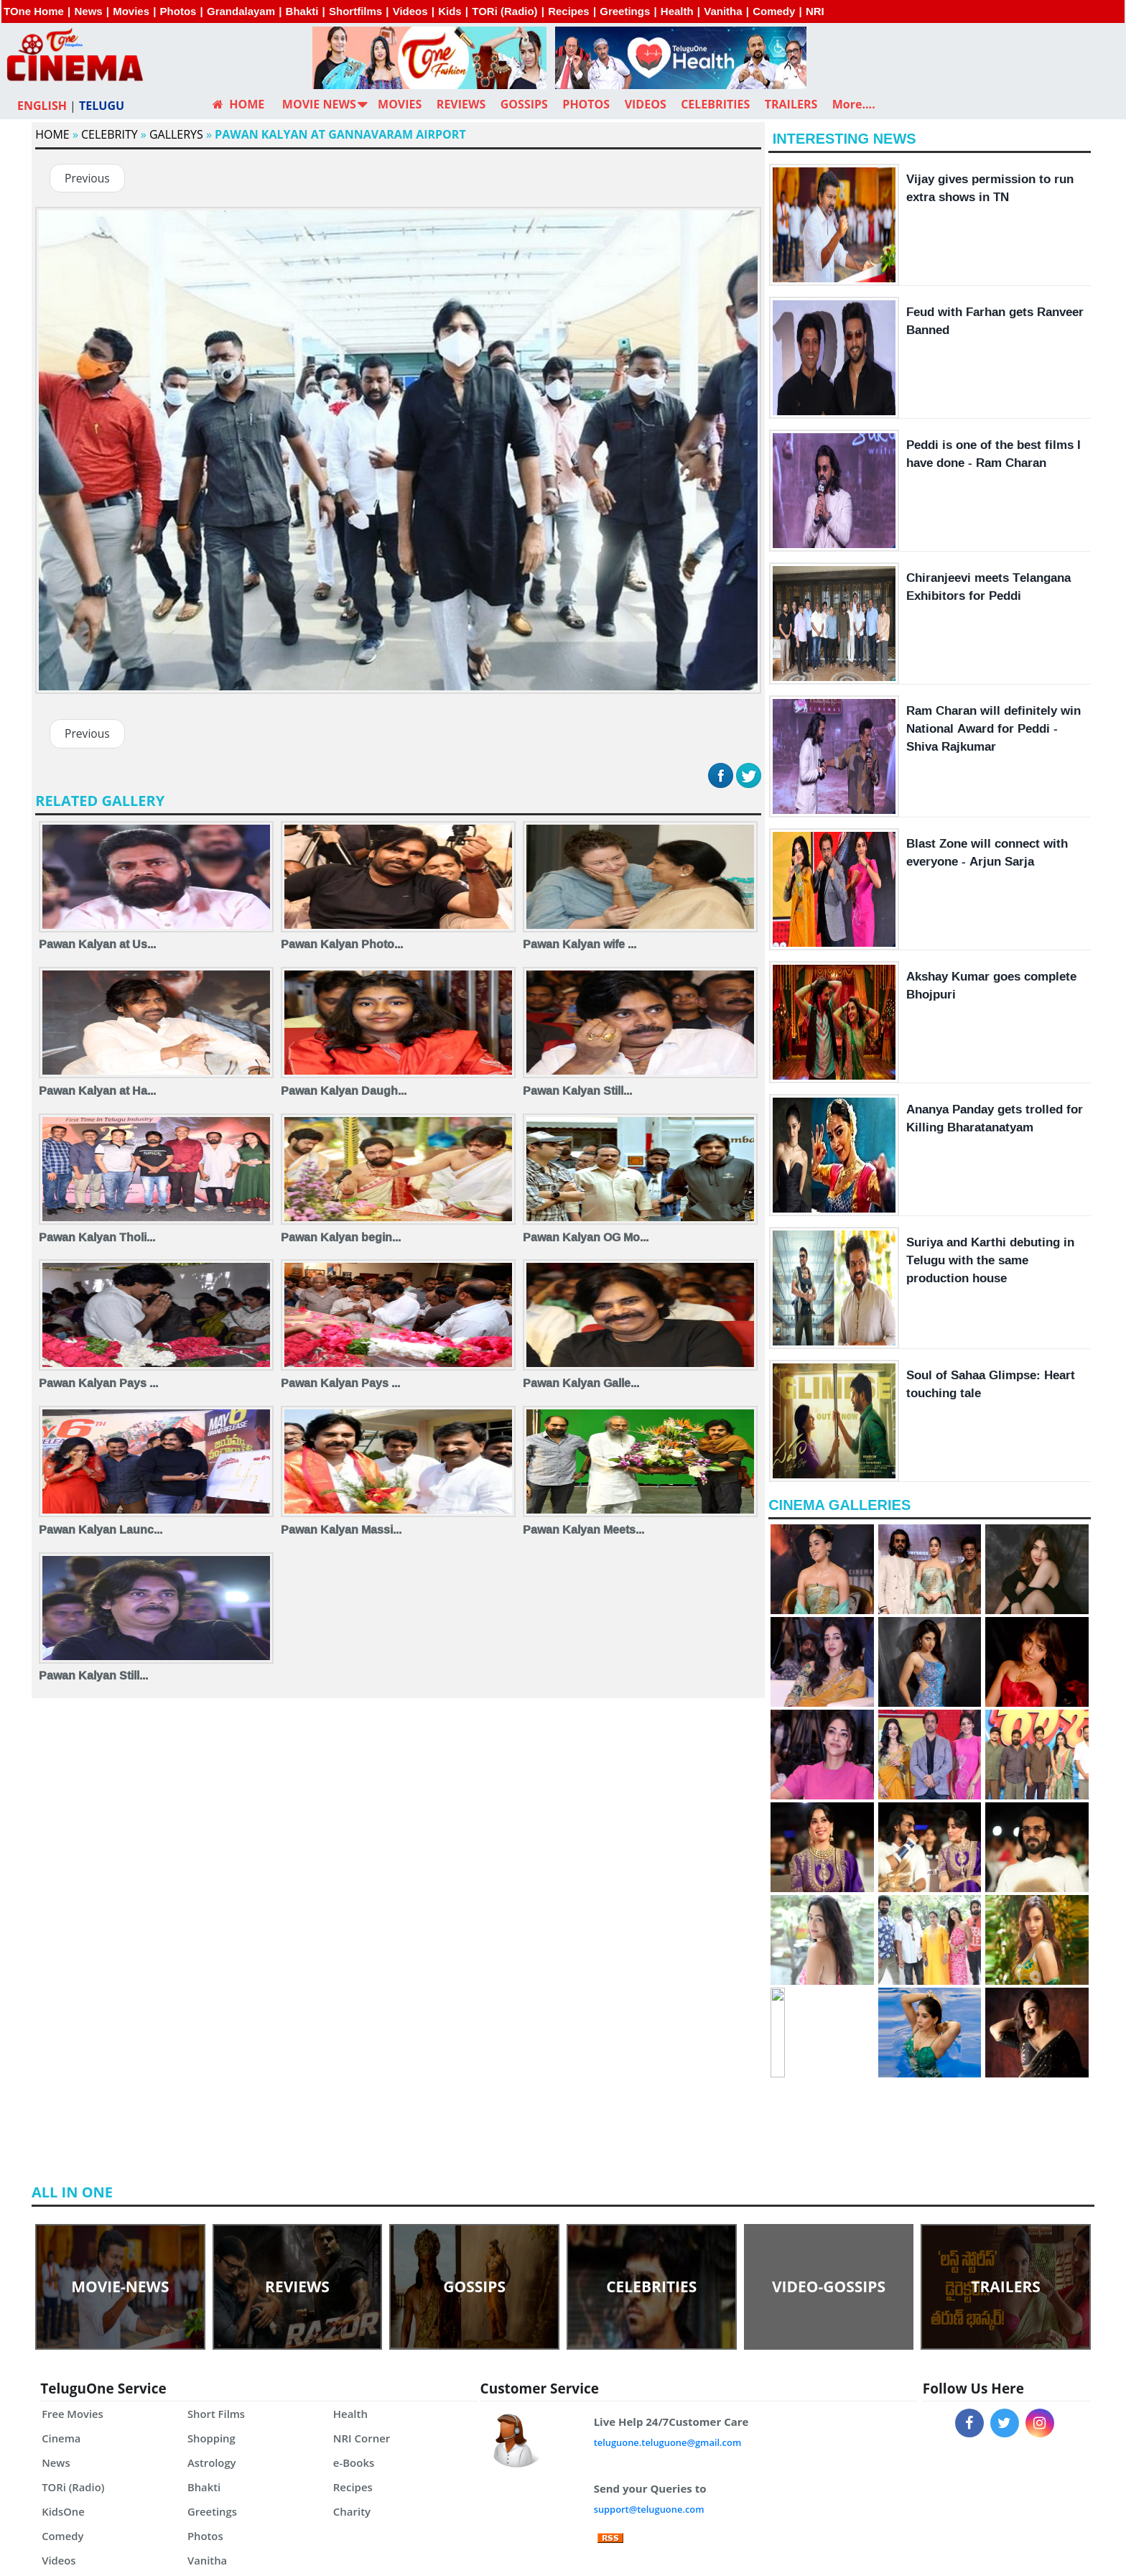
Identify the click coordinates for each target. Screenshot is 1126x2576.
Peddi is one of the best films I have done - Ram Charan (993, 453)
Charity (352, 2511)
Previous (88, 179)
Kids (450, 11)
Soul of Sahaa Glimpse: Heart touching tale (990, 1383)
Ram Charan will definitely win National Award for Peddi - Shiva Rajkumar (993, 728)
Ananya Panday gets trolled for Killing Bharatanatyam (994, 1118)
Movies (131, 11)
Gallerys (176, 134)
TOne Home (34, 11)
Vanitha (723, 11)
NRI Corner (362, 2438)
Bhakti (302, 11)
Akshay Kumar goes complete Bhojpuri (991, 985)
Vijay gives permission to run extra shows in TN (990, 187)
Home (52, 134)
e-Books (354, 2462)
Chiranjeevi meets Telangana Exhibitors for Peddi (988, 586)
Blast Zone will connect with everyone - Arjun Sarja (987, 852)
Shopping (211, 2438)
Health (677, 11)
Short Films (216, 2413)
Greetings (625, 11)
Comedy (774, 11)
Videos (410, 11)
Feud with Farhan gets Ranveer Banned (995, 320)
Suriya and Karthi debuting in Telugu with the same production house (990, 1259)
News (88, 11)
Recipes (569, 11)
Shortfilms (355, 11)
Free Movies (73, 2413)
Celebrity (109, 134)
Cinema (61, 2438)
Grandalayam (241, 11)
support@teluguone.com (649, 2509)
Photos (178, 11)
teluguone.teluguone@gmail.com (668, 2442)
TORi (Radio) (504, 11)
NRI (815, 11)
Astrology (211, 2462)
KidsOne (63, 2511)
